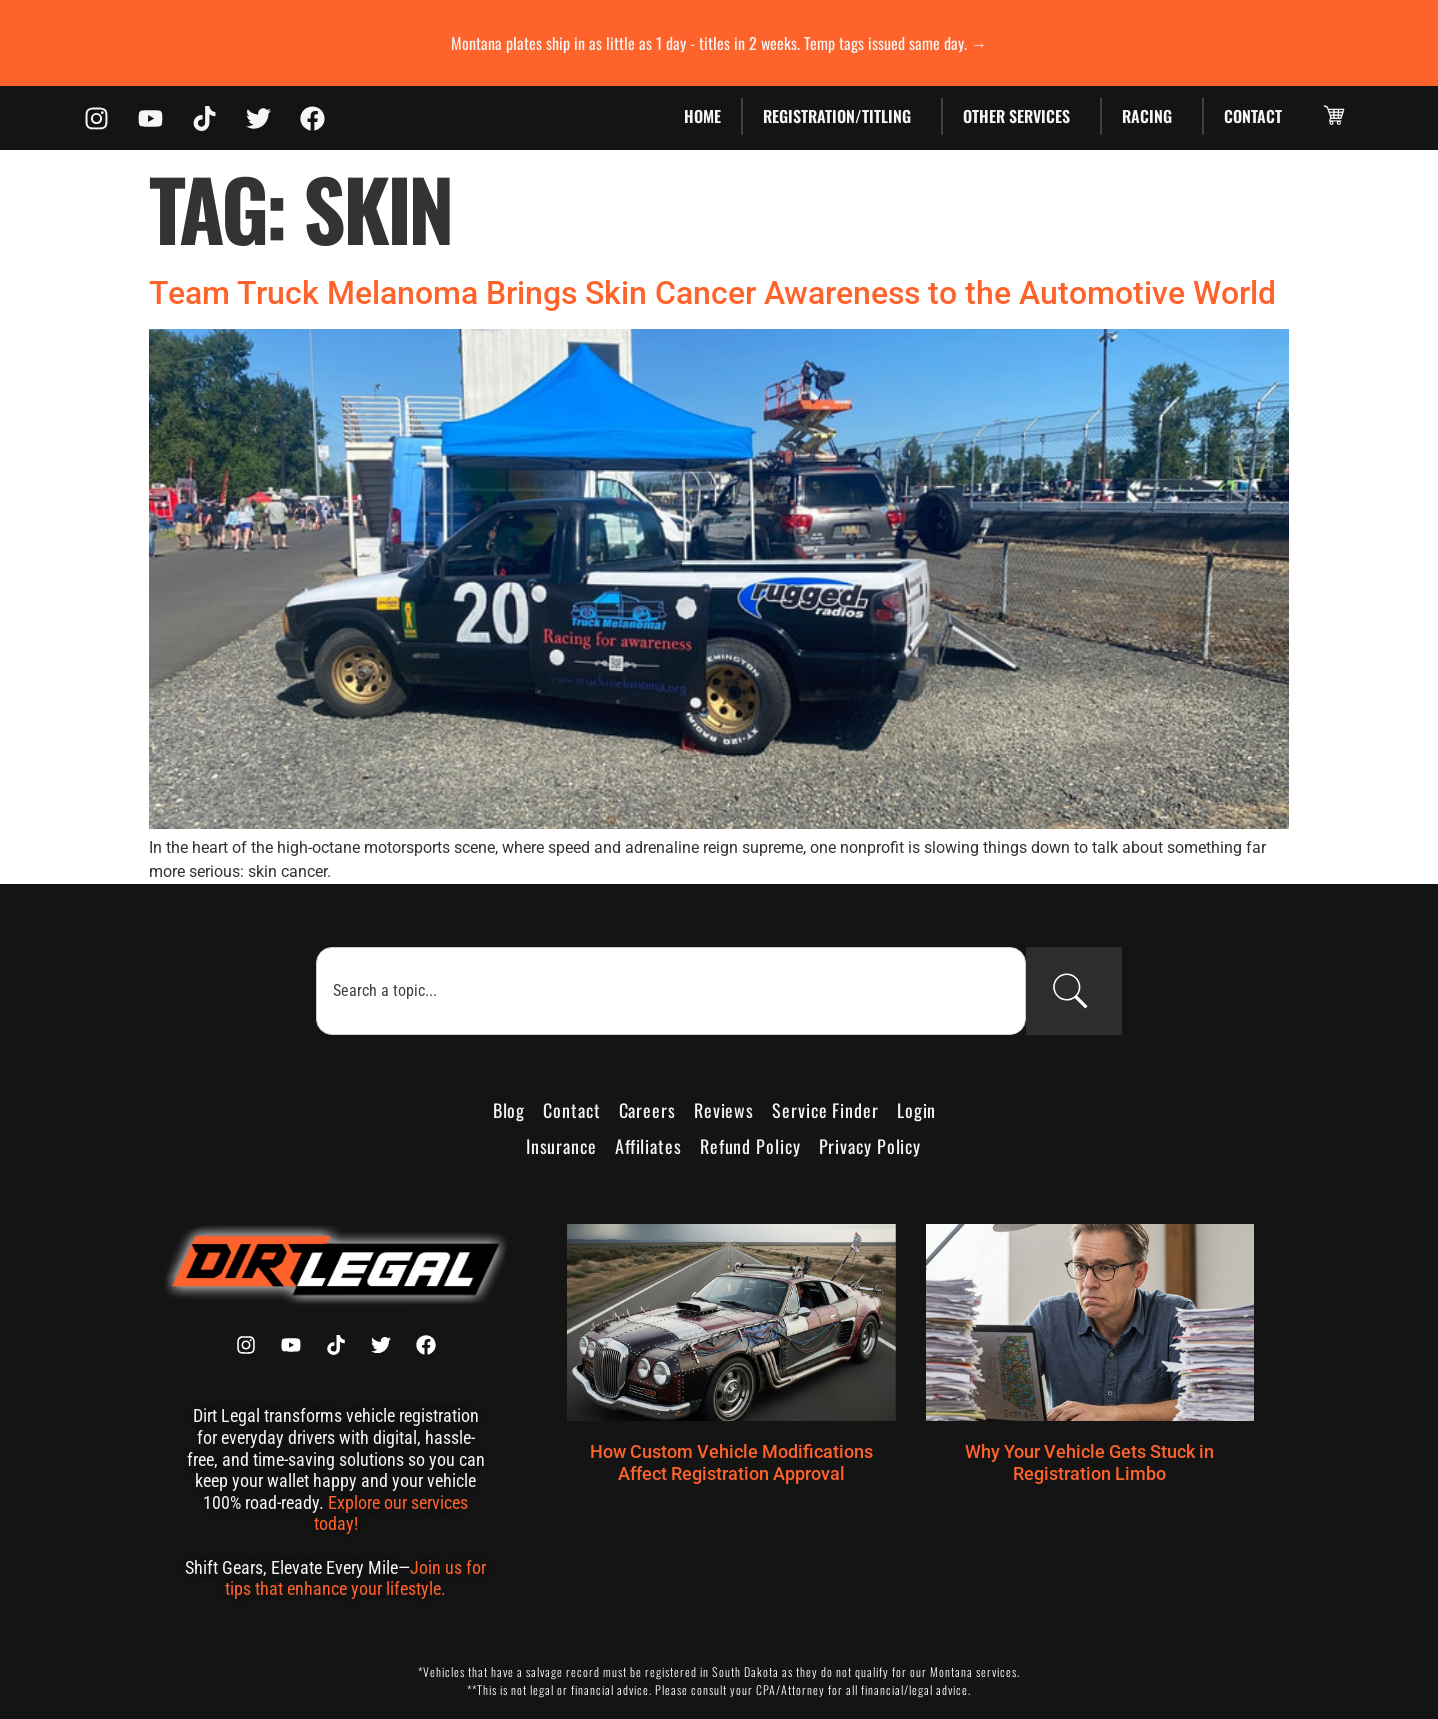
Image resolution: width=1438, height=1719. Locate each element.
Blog (509, 1110)
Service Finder (825, 1110)
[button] (1334, 115)
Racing (1152, 116)
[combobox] (670, 991)
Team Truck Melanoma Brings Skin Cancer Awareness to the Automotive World (712, 293)
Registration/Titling (842, 116)
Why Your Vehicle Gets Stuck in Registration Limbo (1089, 1462)
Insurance (561, 1146)
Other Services (1021, 116)
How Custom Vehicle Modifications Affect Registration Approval (731, 1462)
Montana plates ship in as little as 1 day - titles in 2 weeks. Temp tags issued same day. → (719, 43)
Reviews (724, 1110)
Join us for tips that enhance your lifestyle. (355, 1578)
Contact (1253, 116)
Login (917, 1110)
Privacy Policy (870, 1146)
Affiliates (648, 1146)
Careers (647, 1110)
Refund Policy (750, 1146)
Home (702, 116)
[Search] (1074, 991)
